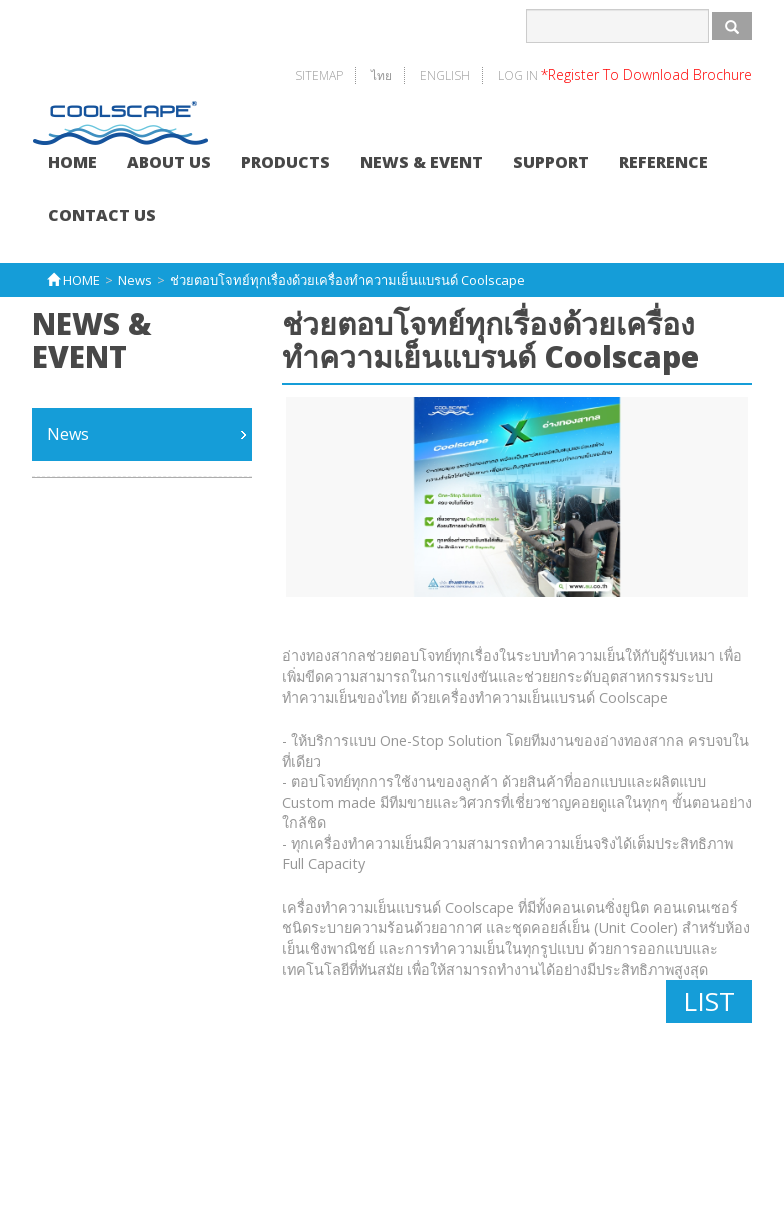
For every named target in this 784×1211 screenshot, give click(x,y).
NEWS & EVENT (421, 162)
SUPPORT (551, 162)
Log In (625, 75)
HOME (72, 162)
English (445, 75)
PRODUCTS (285, 162)
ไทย (381, 75)
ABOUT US (169, 162)
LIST (709, 1001)
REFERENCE (663, 162)
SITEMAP (319, 75)
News (68, 434)
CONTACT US (102, 215)
